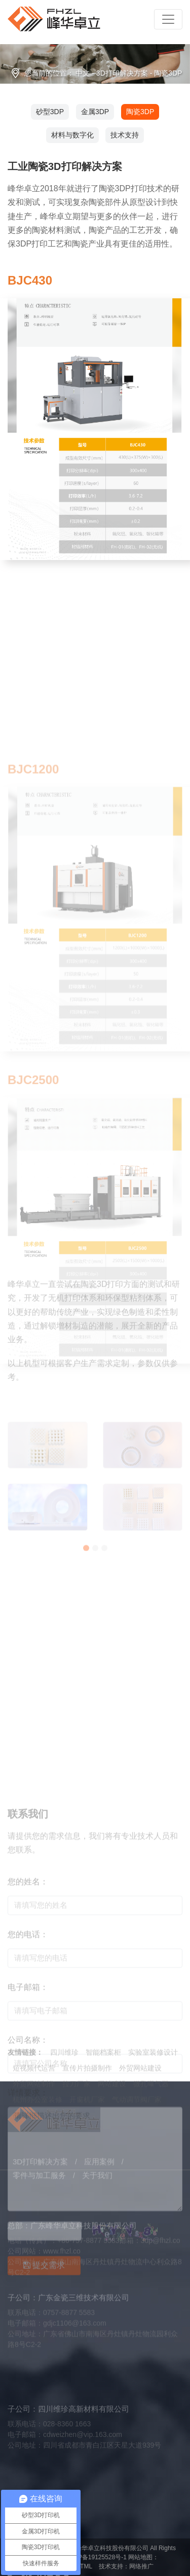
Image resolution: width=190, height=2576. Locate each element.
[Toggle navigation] (168, 19)
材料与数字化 (72, 135)
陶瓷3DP (168, 73)
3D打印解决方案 (122, 73)
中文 (82, 73)
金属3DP (95, 112)
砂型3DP (50, 112)
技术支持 (124, 135)
